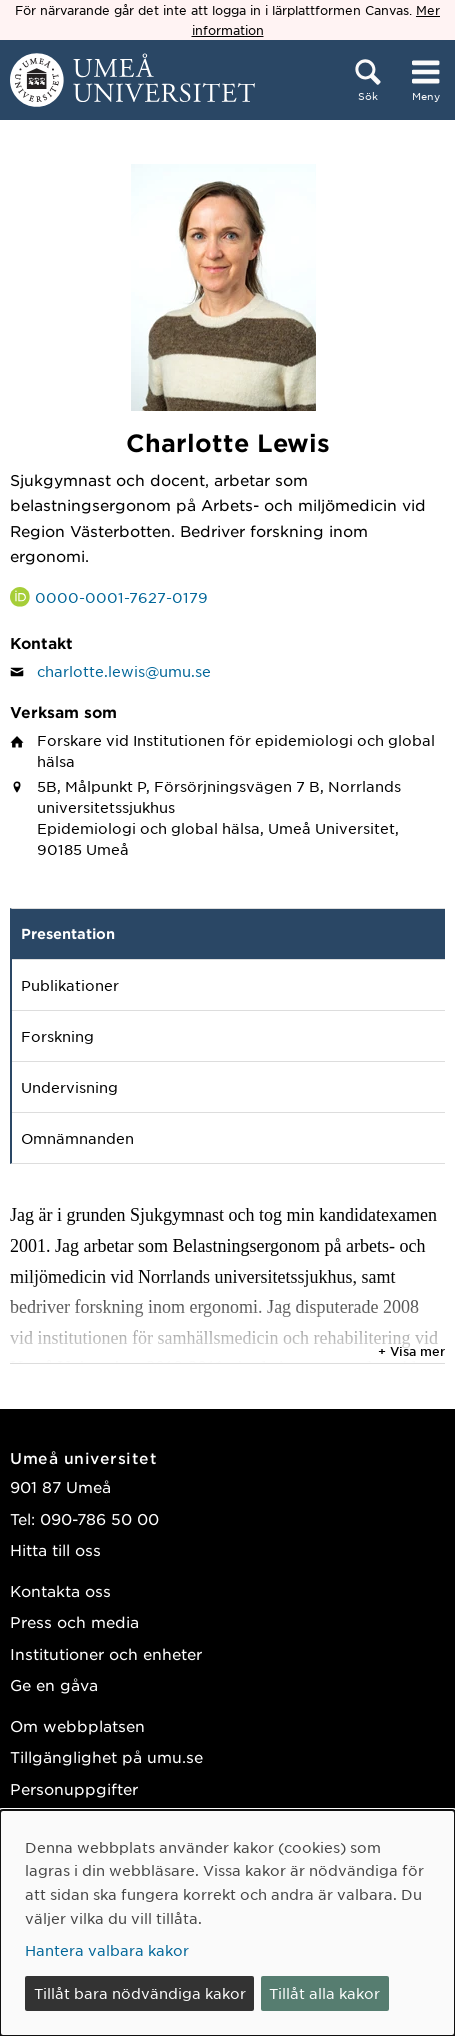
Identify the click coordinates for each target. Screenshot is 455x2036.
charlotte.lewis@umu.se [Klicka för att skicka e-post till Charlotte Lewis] (124, 671)
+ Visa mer (411, 1351)
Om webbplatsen (77, 1725)
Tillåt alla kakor (324, 1993)
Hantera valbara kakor (107, 1950)
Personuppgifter (74, 1788)
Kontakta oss (60, 1590)
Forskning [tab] (57, 1036)
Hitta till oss (55, 1549)
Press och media (74, 1621)
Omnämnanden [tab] (77, 1138)
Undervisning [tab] (69, 1087)
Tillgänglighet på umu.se (106, 1756)
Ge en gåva (54, 1684)
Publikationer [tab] (70, 985)
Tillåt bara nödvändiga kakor (140, 1993)
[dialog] (227, 1923)
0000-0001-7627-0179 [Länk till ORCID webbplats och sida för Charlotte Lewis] (121, 597)
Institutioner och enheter (106, 1653)
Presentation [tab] (68, 933)
